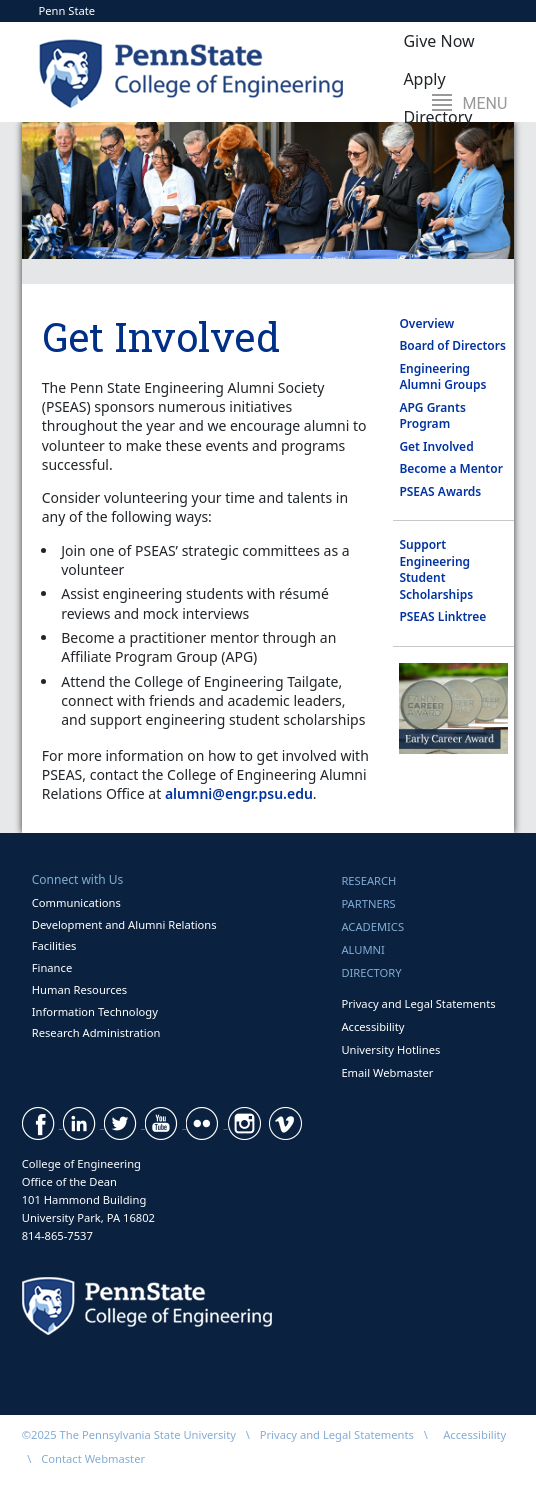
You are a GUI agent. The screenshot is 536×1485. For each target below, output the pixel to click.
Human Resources (80, 989)
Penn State (67, 10)
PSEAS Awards (440, 491)
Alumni (363, 949)
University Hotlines (390, 1049)
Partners (368, 903)
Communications (76, 902)
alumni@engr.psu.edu (239, 793)
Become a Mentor (450, 468)
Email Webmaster (387, 1072)
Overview (426, 323)
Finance (52, 967)
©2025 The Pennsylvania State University (129, 1434)
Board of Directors (452, 345)
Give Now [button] (438, 41)
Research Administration (96, 1032)
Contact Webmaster (93, 1458)
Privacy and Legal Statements (418, 1003)
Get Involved (436, 446)
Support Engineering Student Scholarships (436, 569)
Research (368, 880)
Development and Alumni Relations (124, 924)
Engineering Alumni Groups (442, 377)
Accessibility (372, 1026)
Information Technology (95, 1011)
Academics (372, 926)
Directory (371, 972)
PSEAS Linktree (442, 616)
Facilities (54, 945)
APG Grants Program (432, 416)
